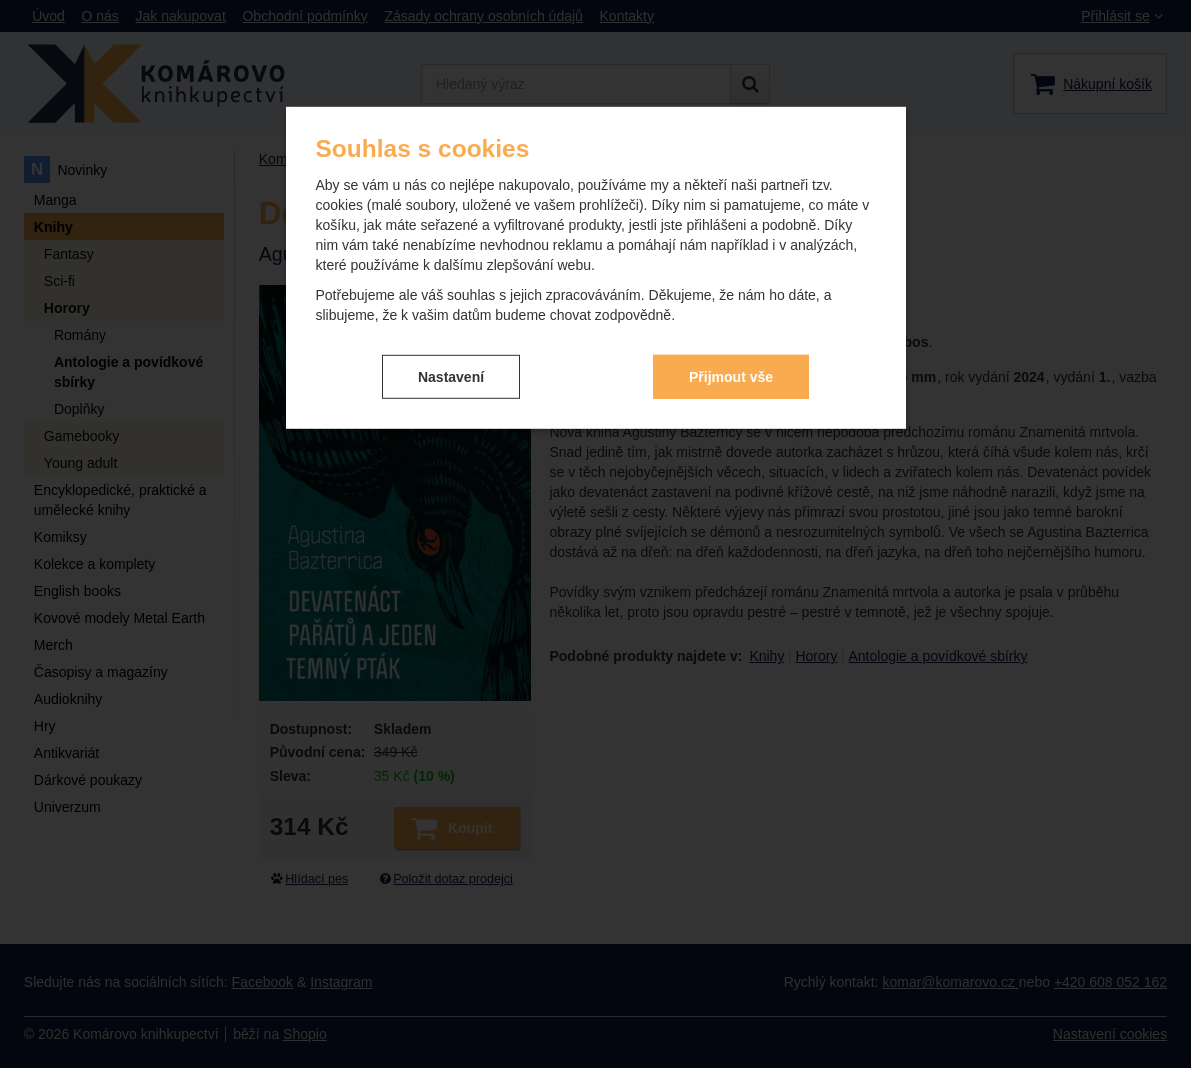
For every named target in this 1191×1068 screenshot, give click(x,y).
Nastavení (451, 376)
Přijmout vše (731, 376)
